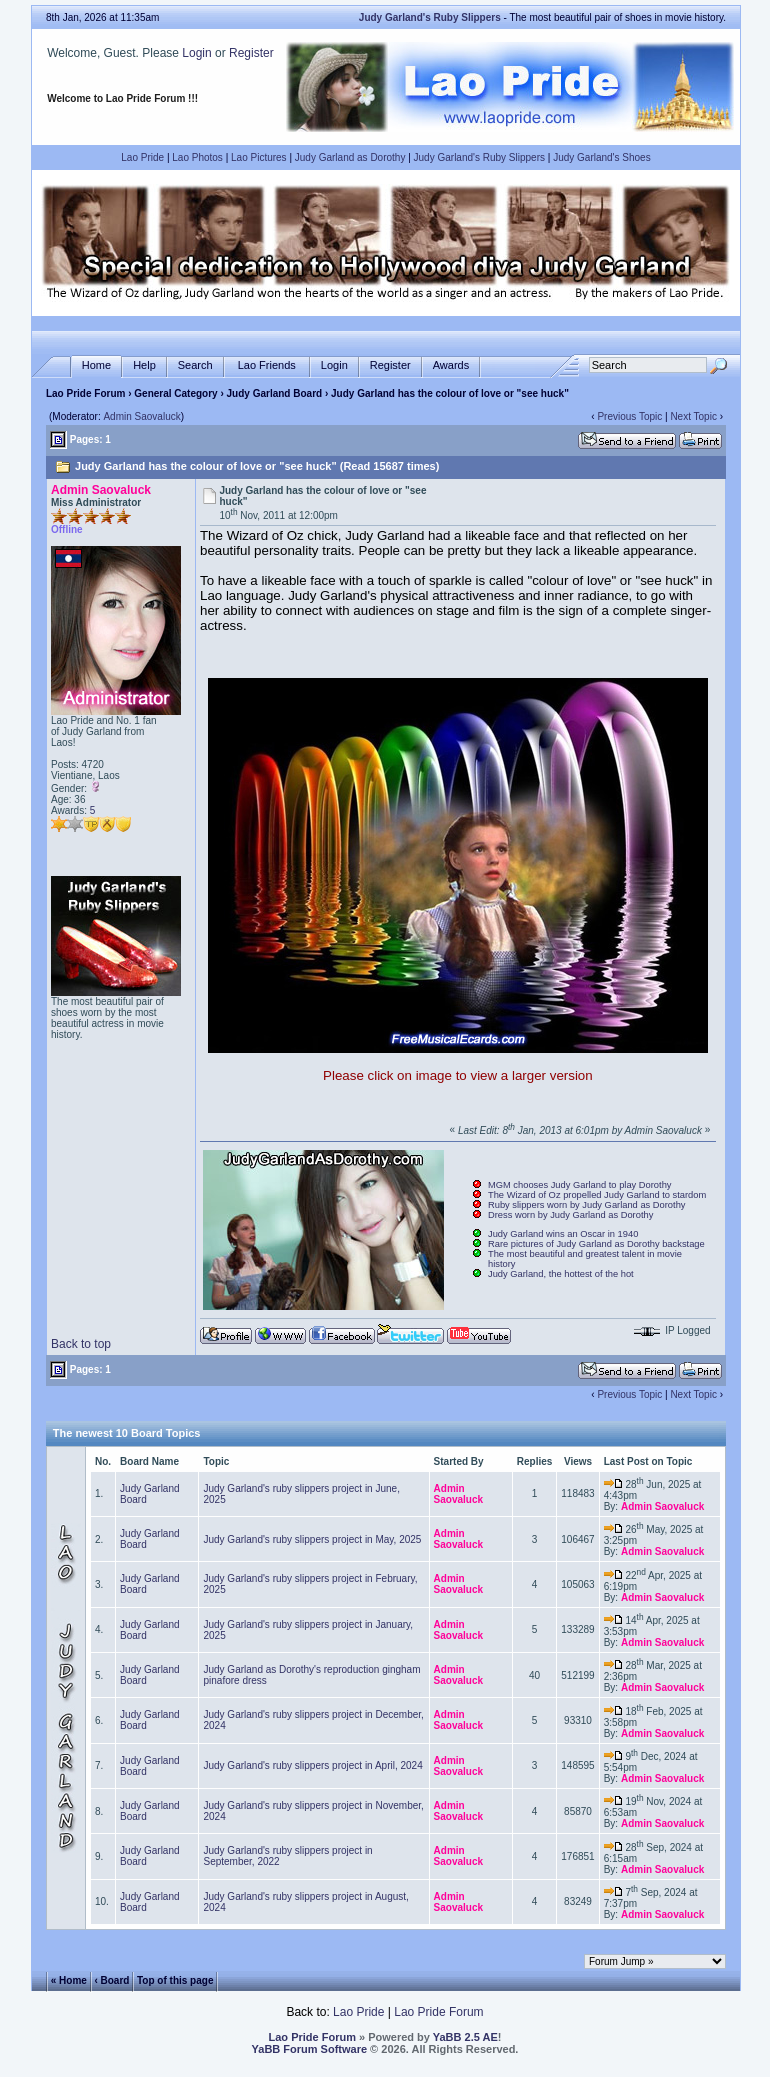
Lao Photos (197, 157)
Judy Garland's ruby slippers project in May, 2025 (312, 1539)
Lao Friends (267, 365)
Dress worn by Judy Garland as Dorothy (570, 1215)
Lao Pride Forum (85, 393)
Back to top (81, 1344)
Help (144, 365)
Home (96, 365)
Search (195, 365)
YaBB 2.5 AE (465, 2037)
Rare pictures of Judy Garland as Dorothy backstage (596, 1244)
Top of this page (175, 1980)
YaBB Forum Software (310, 2049)
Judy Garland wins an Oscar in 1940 (563, 1234)
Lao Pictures (259, 157)
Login (196, 53)
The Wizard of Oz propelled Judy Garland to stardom (597, 1195)
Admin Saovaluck (141, 416)
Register (251, 53)
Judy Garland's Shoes (602, 157)
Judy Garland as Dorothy (350, 157)
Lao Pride (142, 157)
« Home (69, 1980)
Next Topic (693, 416)
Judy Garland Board (275, 393)
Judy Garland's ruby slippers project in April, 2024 (312, 1765)
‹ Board (111, 1980)
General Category (175, 393)
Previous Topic (629, 416)
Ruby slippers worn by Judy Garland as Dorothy (587, 1205)
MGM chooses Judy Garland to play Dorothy (580, 1185)
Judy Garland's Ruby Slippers (479, 157)
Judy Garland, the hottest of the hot (561, 1274)
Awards (451, 365)
